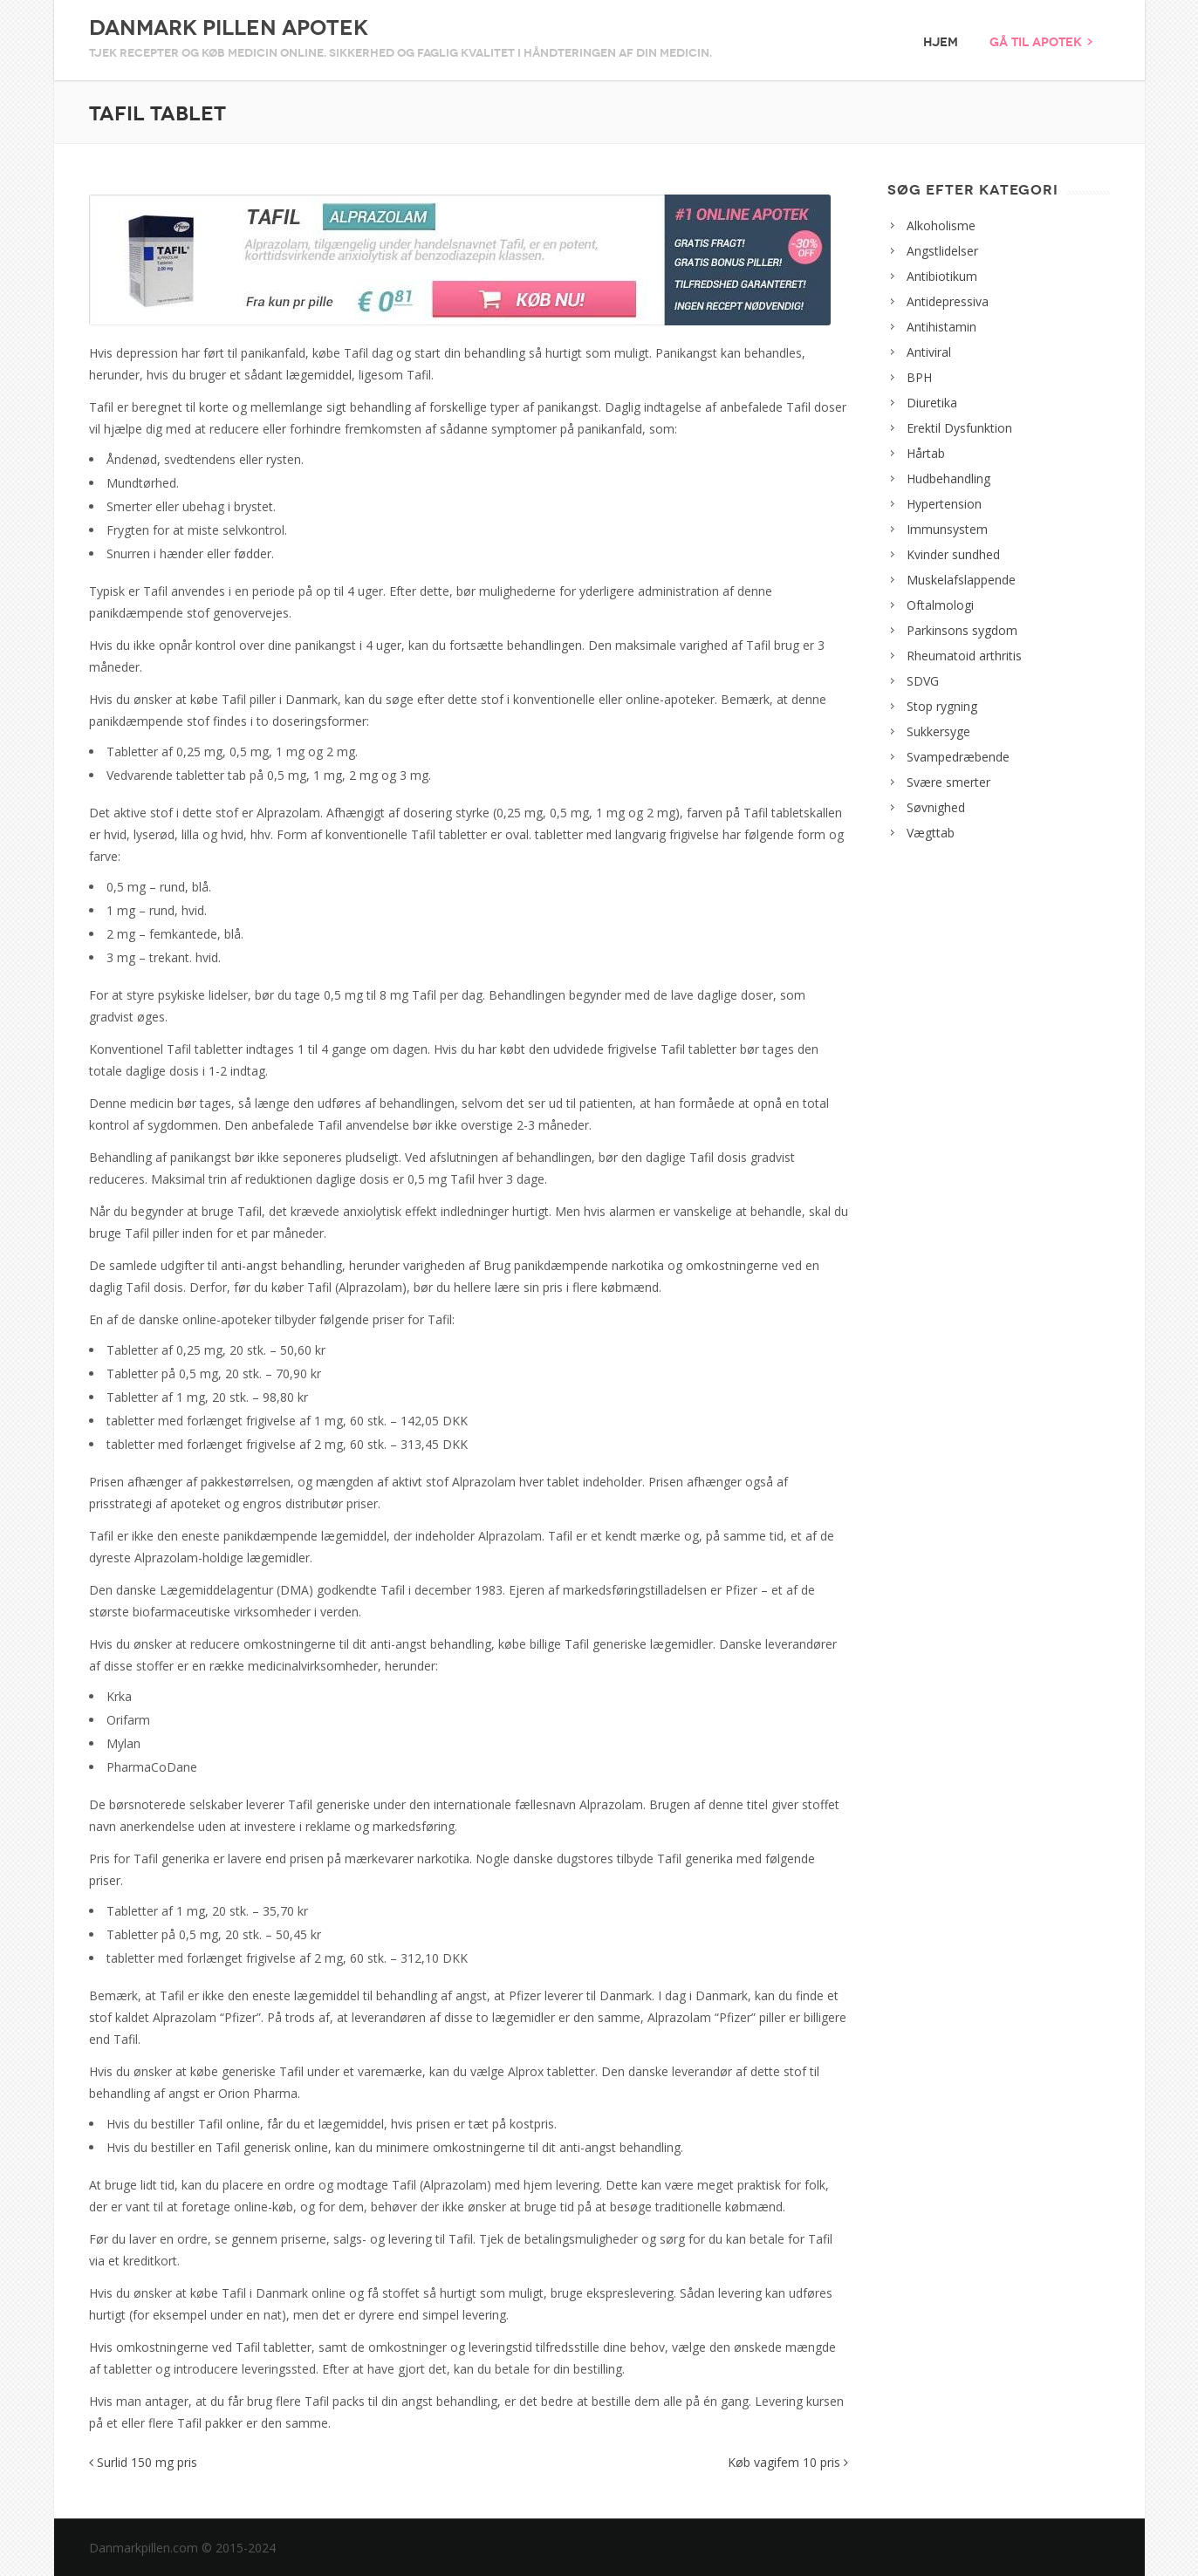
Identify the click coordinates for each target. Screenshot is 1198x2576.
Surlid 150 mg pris (143, 2462)
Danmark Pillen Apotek (228, 28)
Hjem (940, 42)
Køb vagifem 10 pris (788, 2462)
